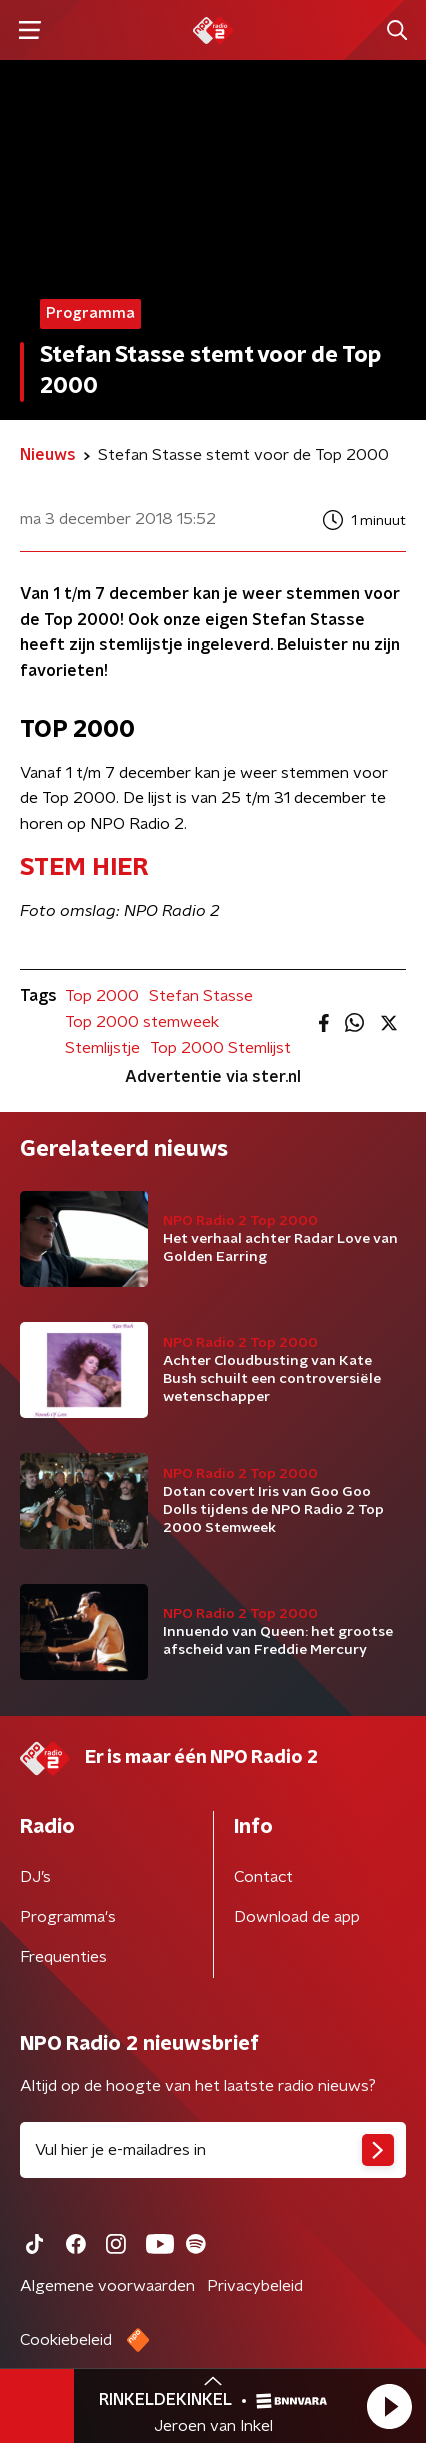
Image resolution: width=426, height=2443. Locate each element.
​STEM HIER (84, 868)
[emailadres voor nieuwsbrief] (213, 2150)
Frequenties (63, 1957)
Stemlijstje (102, 1048)
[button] (389, 2406)
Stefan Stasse (201, 996)
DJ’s (35, 1877)
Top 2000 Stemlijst (220, 1048)
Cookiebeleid (66, 2340)
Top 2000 (102, 996)
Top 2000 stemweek (142, 1022)
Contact (263, 1877)
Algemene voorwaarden (107, 2286)
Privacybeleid (255, 2286)
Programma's (68, 1917)
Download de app (297, 1917)
